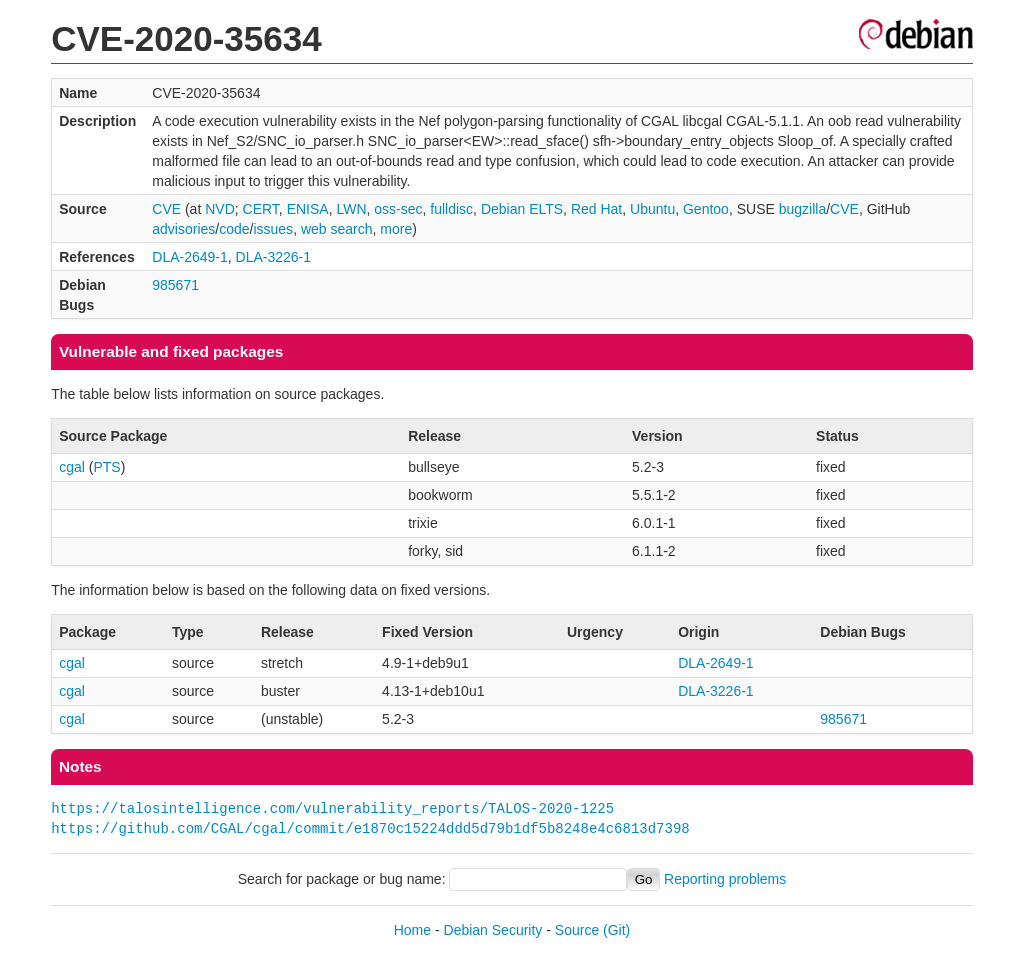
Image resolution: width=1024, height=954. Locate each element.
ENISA (308, 209)
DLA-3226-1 (274, 257)
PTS (106, 467)
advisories (183, 229)
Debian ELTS (522, 209)
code (234, 229)
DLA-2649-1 (190, 257)
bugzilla (802, 209)
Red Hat (596, 209)
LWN (351, 209)
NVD (220, 209)
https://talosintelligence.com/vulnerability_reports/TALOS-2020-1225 (332, 808)
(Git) (616, 930)
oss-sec (398, 209)
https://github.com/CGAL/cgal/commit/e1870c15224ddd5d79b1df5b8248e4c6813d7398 (370, 828)
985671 (175, 285)
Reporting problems (725, 879)
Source (577, 930)
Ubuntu (652, 209)
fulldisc (451, 209)
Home (412, 930)
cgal (72, 467)
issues (273, 229)
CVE (166, 209)
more (396, 229)
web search (337, 229)
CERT (261, 209)
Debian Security (493, 930)
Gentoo (706, 209)
